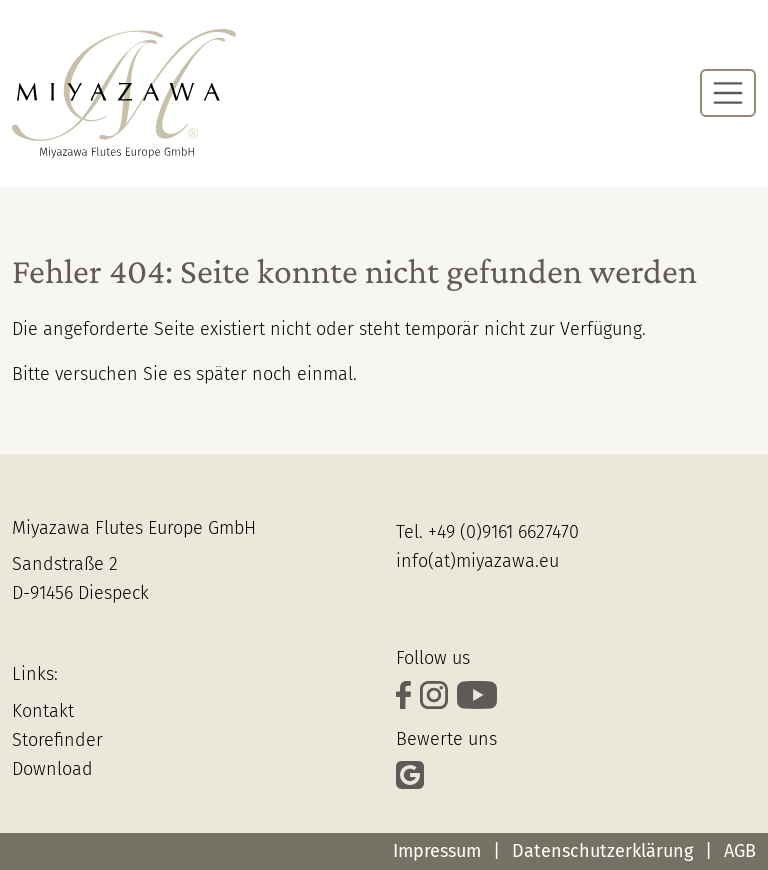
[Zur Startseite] (124, 93)
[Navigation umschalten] (728, 93)
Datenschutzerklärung (602, 851)
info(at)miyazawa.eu (477, 561)
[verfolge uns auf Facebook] (408, 697)
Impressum (437, 851)
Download (52, 769)
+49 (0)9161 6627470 (503, 532)
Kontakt (43, 711)
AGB (740, 851)
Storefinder (57, 740)
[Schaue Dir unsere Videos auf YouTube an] (479, 697)
